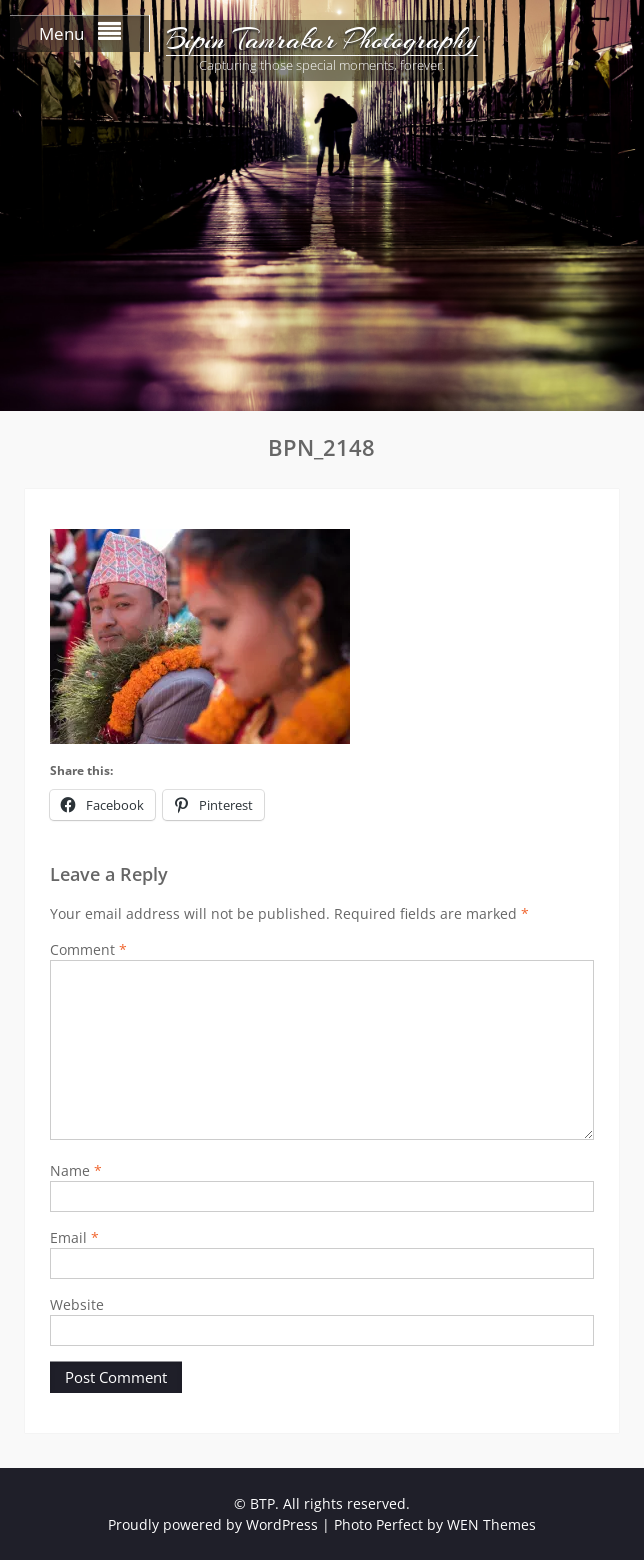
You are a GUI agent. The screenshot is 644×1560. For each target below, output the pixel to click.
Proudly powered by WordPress (213, 1524)
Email (74, 1237)
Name (76, 1170)
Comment (88, 949)
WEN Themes (491, 1524)
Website (77, 1304)
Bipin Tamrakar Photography (322, 40)
